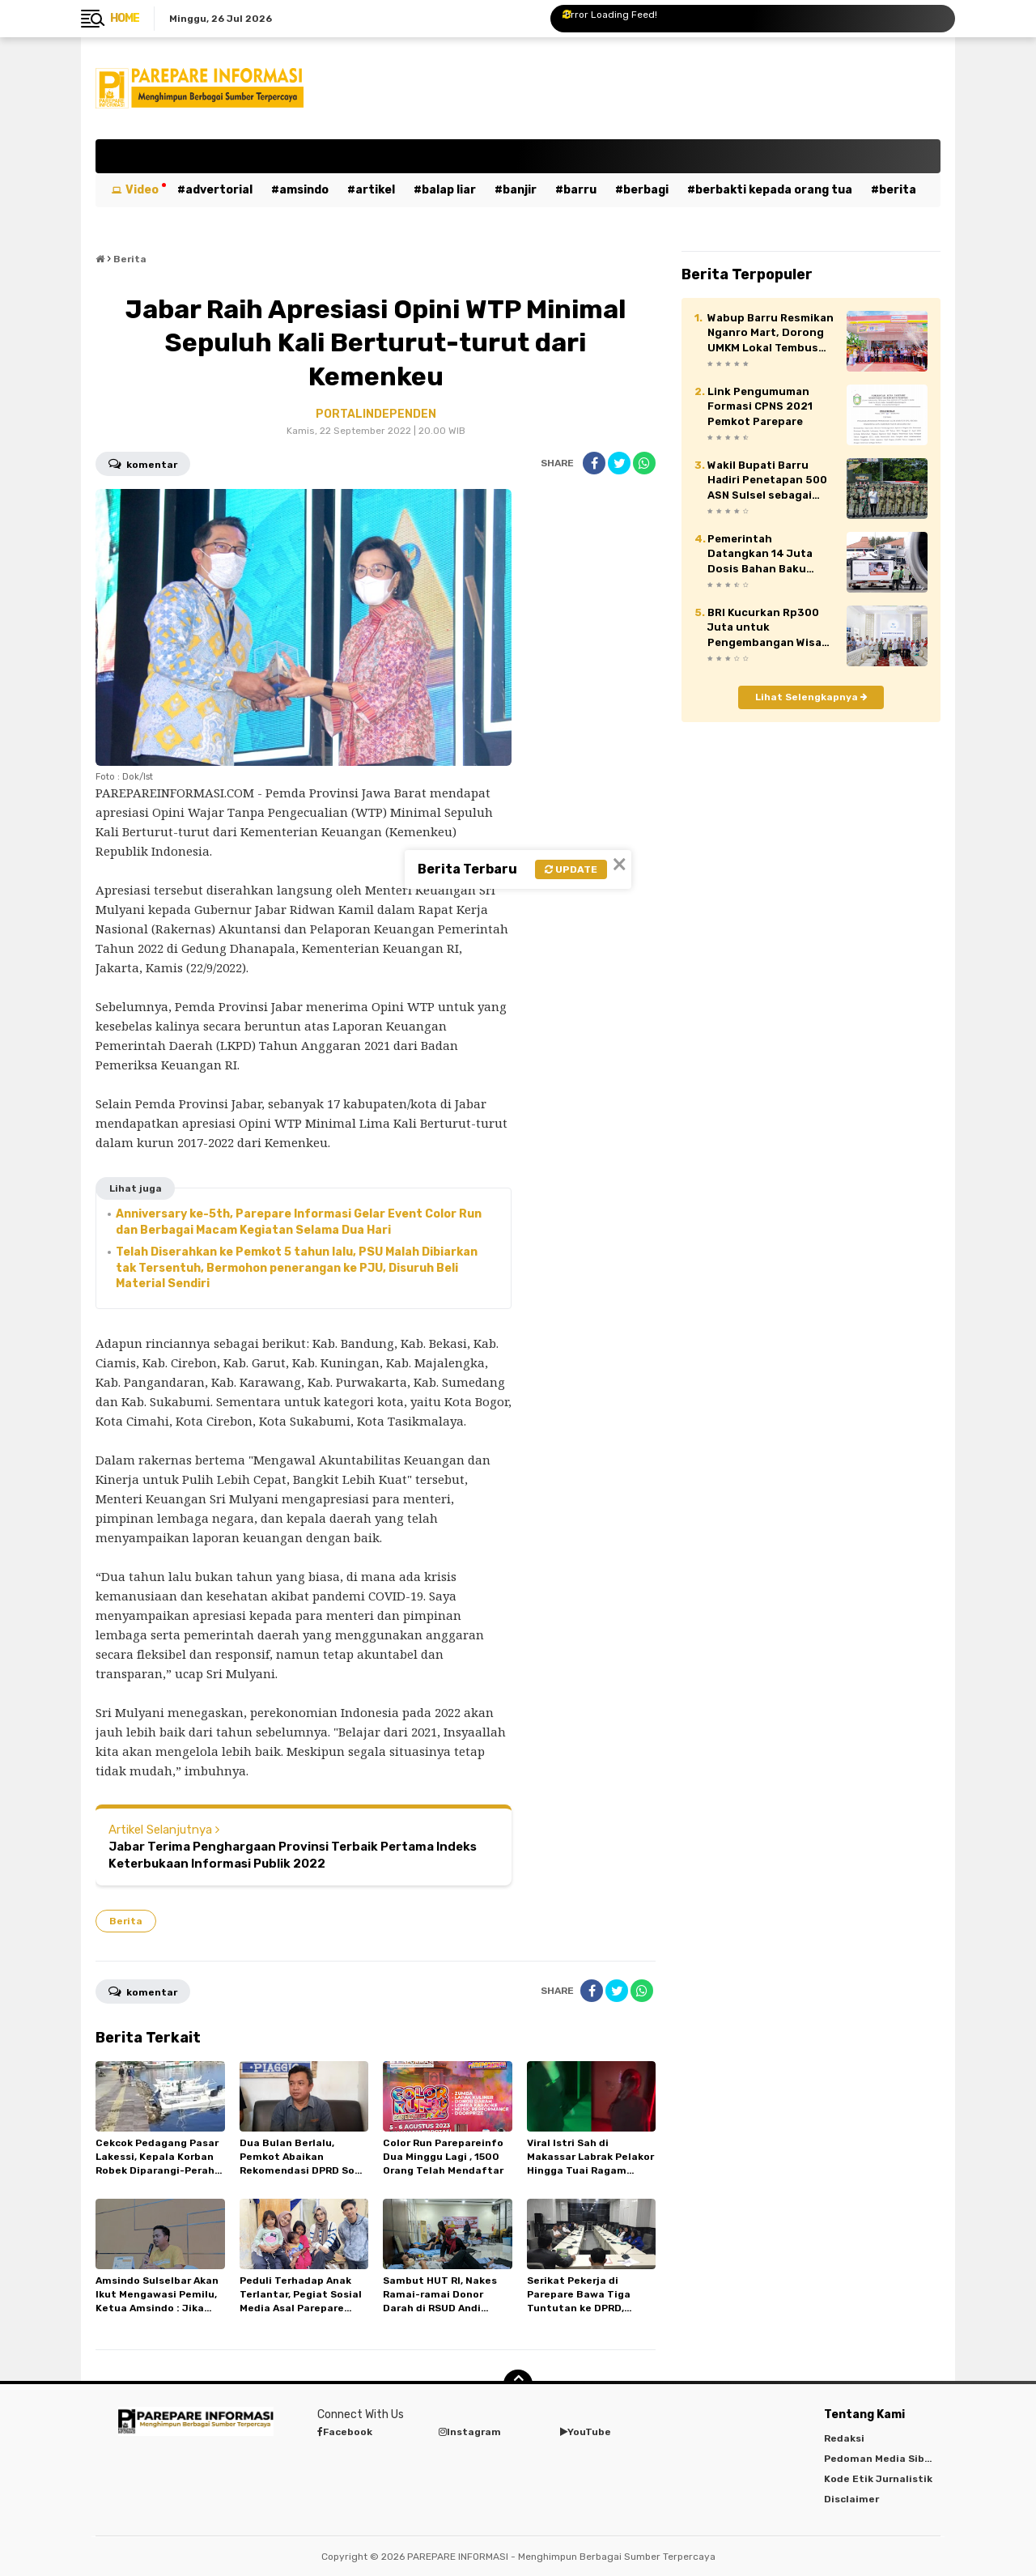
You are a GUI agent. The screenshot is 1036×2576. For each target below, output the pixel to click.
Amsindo (304, 190)
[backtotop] (518, 2384)
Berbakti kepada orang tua (773, 190)
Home (124, 18)
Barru (580, 190)
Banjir (520, 190)
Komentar (142, 463)
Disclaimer (851, 2499)
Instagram (470, 2432)
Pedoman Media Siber (879, 2458)
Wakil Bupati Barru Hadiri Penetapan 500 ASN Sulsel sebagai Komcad (767, 481)
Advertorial (219, 190)
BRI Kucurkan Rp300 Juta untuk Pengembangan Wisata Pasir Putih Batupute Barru (770, 628)
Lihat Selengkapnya (811, 697)
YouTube (585, 2432)
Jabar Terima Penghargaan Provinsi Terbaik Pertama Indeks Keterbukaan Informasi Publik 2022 (292, 1855)
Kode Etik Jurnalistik (878, 2479)
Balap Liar (449, 190)
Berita (897, 190)
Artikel (375, 190)
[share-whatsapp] (644, 463)
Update (571, 869)
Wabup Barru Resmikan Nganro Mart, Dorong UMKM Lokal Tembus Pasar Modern (770, 333)
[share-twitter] (619, 463)
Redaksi (844, 2438)
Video (142, 190)
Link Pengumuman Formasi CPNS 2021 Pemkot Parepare (760, 406)
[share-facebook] (594, 463)
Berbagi (646, 190)
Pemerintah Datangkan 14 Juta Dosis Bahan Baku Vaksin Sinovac (760, 554)
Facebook (344, 2432)
